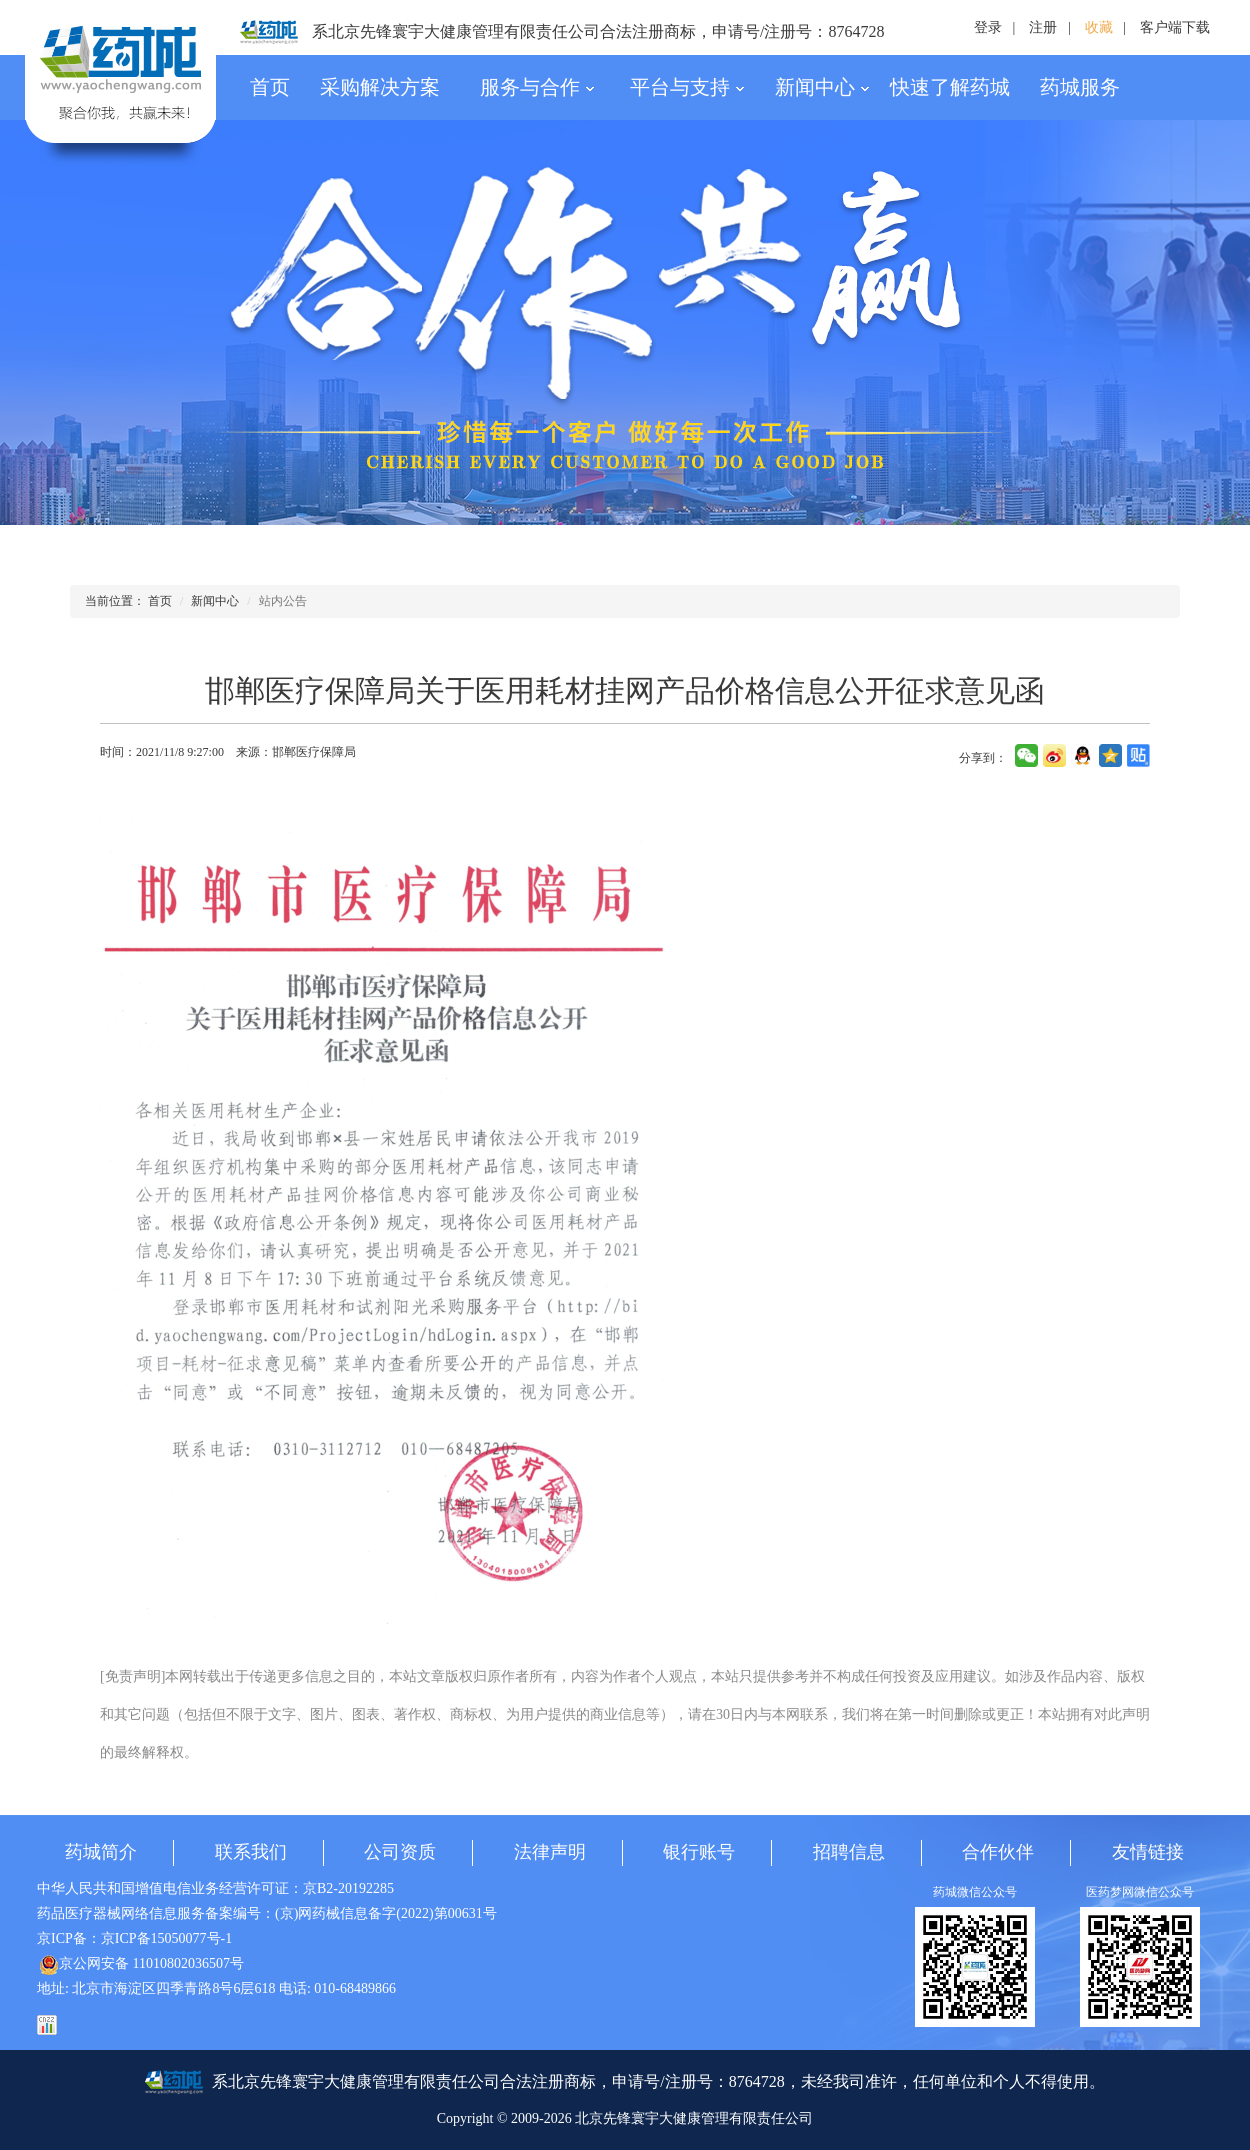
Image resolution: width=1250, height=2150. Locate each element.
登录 (988, 27)
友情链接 (1148, 1852)
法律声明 (550, 1852)
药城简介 (101, 1852)
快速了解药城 (950, 87)
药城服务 (1080, 87)
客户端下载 (1175, 27)
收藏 (1099, 27)
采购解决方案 (380, 87)
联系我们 (251, 1852)
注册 (1043, 27)
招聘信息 (849, 1852)
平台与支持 (687, 87)
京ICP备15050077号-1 (166, 1938)
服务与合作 (537, 87)
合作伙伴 (998, 1852)
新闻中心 (822, 87)
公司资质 (400, 1852)
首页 (270, 87)
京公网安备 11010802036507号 (141, 1963)
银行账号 (699, 1852)
